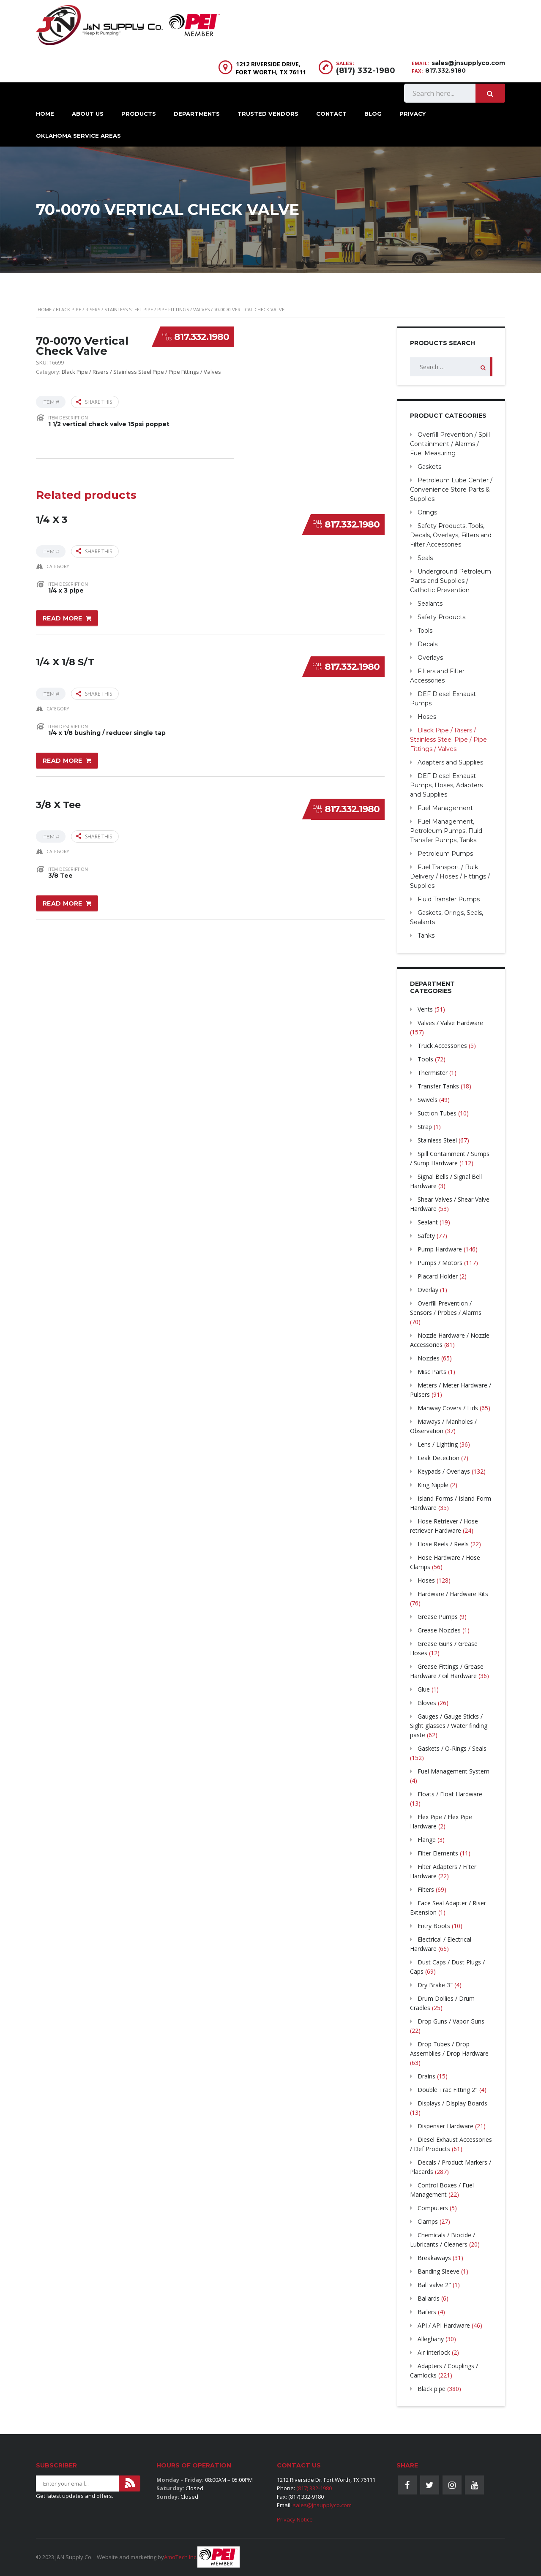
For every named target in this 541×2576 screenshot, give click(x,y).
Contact (331, 113)
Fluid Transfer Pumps (449, 899)
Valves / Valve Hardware (450, 1023)
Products (138, 113)
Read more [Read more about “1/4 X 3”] (62, 618)
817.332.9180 (445, 70)
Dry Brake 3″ (435, 1985)
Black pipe (431, 2389)
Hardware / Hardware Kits (453, 1594)
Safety (426, 1236)
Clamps (428, 2221)
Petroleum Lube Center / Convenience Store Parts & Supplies (451, 489)
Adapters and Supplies (450, 762)
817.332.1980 (201, 337)
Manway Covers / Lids (448, 1408)
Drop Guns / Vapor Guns (451, 2021)
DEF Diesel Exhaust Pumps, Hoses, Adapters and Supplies (446, 785)
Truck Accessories (442, 1046)
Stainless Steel (437, 1140)
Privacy (412, 113)
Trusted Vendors (268, 113)
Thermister (433, 1073)
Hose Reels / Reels (443, 1544)
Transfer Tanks (438, 1086)
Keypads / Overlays (444, 1471)
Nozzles (429, 1358)
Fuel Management (445, 808)
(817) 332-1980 (365, 70)
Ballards (429, 2298)
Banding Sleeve (438, 2271)
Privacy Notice (295, 2519)
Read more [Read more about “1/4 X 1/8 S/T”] (62, 760)
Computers (433, 2208)
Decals (427, 644)
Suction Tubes (437, 1113)
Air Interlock (434, 2352)
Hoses (427, 717)
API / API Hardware (444, 2325)
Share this (94, 401)
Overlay (428, 1290)
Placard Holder (438, 1276)
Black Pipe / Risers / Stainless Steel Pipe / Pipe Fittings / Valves (133, 309)
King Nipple (433, 1485)
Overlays (430, 657)
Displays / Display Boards (452, 2103)
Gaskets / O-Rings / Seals (452, 1748)
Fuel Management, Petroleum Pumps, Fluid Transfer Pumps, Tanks (446, 831)
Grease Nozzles (439, 1630)
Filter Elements (438, 1853)
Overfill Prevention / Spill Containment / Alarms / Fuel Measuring (450, 444)
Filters (426, 1889)
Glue (424, 1689)
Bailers (427, 2312)
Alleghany (431, 2339)
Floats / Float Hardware (450, 1794)
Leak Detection (438, 1458)
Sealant (428, 1222)
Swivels (427, 1100)
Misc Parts (432, 1372)
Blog (373, 113)
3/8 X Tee (58, 804)
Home (45, 113)
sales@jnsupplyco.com (468, 63)
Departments (197, 113)
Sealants (430, 603)
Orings (427, 512)
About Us (88, 113)
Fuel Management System (453, 1771)
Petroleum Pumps (445, 853)
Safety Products (441, 617)
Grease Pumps (438, 1617)
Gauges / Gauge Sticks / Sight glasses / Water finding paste (448, 1725)
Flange (427, 1840)
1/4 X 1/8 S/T (65, 662)
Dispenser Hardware (445, 2126)
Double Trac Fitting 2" (448, 2090)
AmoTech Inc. (180, 2557)
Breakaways (434, 2258)
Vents (425, 1009)
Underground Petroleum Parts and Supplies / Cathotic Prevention (450, 581)
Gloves (427, 1703)
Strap (425, 1127)
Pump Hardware (440, 1249)
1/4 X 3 (51, 519)
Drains (426, 2076)
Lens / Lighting (438, 1444)
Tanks (426, 935)
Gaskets (429, 467)
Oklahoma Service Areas (78, 135)
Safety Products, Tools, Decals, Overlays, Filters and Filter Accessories (451, 535)
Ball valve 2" (434, 2285)
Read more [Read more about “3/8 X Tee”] (62, 903)
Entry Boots (434, 1926)
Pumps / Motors (440, 1263)
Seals (425, 558)
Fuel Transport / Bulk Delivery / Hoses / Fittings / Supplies (450, 876)
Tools (425, 630)
